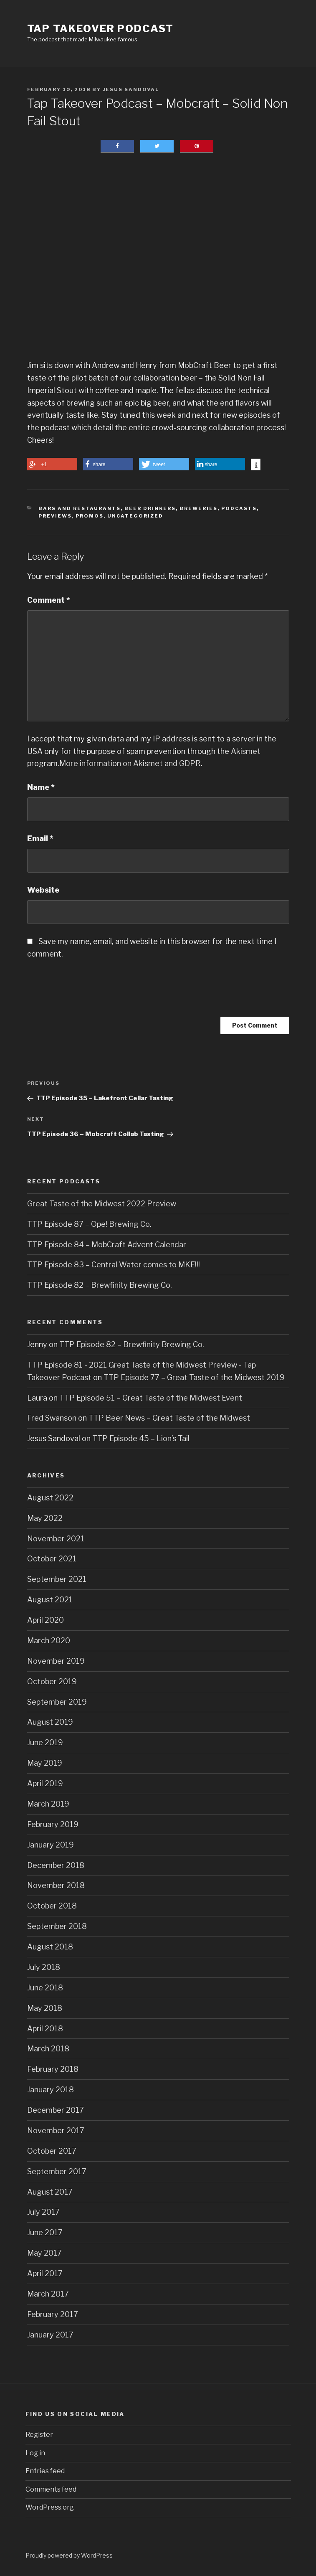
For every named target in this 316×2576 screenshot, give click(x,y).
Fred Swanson (51, 1418)
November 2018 (56, 1885)
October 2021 (51, 1558)
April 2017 (45, 2273)
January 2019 (50, 1844)
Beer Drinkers (150, 508)
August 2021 (50, 1599)
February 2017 (52, 2314)
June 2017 (45, 2232)
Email (40, 838)
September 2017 (56, 2171)
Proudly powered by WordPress (69, 2555)
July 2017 (43, 2212)
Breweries (198, 508)
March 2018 (48, 2048)
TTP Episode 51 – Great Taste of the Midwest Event (150, 1397)
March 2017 (48, 2293)
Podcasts (239, 508)
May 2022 (45, 1518)
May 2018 (44, 2008)
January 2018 (50, 2089)
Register (39, 2435)
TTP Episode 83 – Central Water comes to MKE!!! (113, 1264)
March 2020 (48, 1640)
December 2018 (55, 1865)
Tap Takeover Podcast (100, 29)
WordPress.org (49, 2507)
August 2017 (50, 2192)
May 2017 (44, 2253)
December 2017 (55, 2110)
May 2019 (44, 1763)
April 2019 (45, 1783)
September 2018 (57, 1926)
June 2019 (45, 1742)
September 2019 (57, 1702)
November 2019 (56, 1661)
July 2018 (43, 1967)
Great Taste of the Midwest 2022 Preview (101, 1203)
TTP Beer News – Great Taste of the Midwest (169, 1418)
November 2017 (55, 2130)
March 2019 (48, 1803)
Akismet (245, 751)
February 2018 (52, 2069)
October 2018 (52, 1905)
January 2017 (50, 2334)
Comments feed (50, 2489)
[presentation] (90, 994)
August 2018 (50, 1946)
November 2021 (55, 1538)
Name (41, 787)
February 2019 (52, 1824)
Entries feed (45, 2471)
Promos (90, 516)
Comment (48, 600)
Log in (35, 2453)
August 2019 (50, 1722)
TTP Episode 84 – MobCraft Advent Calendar (106, 1244)
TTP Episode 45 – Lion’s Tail (141, 1438)
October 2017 (51, 2151)
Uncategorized (135, 516)
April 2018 (45, 2028)
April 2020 (45, 1620)
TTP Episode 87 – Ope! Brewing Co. (89, 1224)
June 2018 (45, 1987)
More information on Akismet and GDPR (130, 763)
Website (43, 890)
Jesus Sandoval (131, 89)
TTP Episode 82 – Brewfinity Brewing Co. (99, 1285)
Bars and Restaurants (79, 508)
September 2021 (56, 1579)
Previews (55, 516)
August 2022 (50, 1497)
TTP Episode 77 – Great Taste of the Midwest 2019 (194, 1377)
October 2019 (52, 1681)
